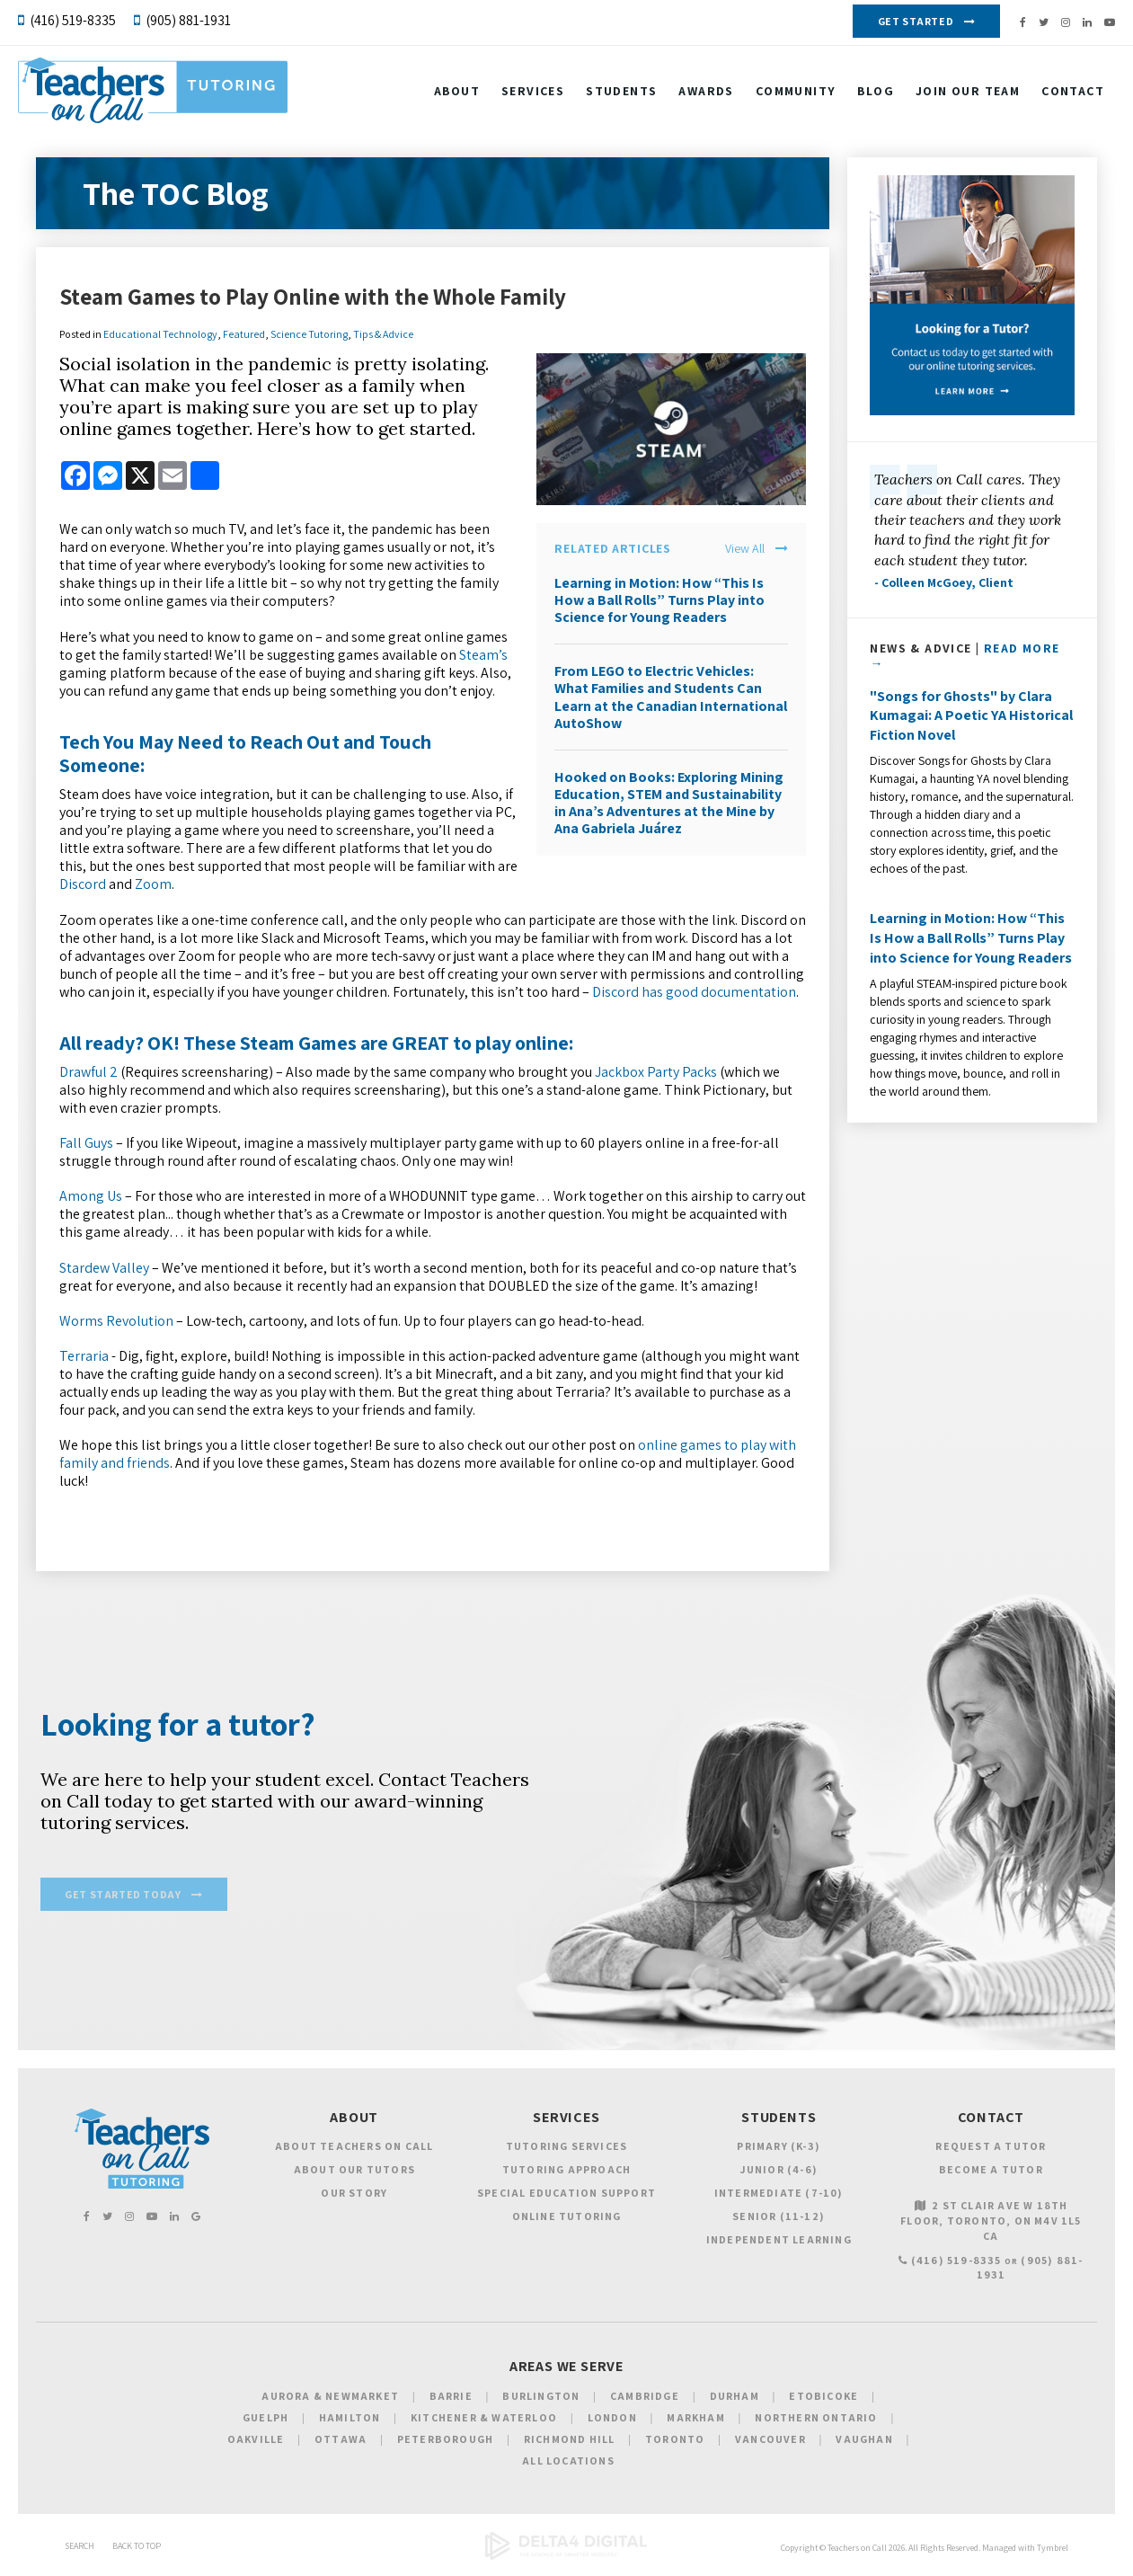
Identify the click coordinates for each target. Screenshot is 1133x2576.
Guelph (265, 2420)
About (457, 92)
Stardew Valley (104, 1267)
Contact (1072, 92)
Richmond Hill (569, 2441)
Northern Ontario (816, 2420)
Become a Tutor (991, 2172)
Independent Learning (779, 2242)
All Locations (568, 2463)
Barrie (451, 2398)
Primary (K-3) (778, 2148)
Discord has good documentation (694, 991)
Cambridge (644, 2398)
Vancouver (770, 2441)
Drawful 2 (88, 1071)
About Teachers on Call (354, 2148)
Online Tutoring (567, 2218)
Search (79, 2548)
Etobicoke (823, 2398)
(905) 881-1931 (188, 20)
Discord (82, 884)
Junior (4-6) (779, 2172)
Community (796, 92)
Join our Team (968, 92)
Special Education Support (566, 2195)
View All (745, 548)
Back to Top (136, 2548)
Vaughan (864, 2441)
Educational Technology (160, 334)
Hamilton (350, 2420)
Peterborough (445, 2441)
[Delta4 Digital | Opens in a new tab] (566, 2559)
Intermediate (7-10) (779, 2195)
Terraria (84, 1355)
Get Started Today (123, 1897)
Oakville (256, 2441)
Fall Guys (86, 1142)
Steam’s (483, 654)
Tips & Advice (383, 334)
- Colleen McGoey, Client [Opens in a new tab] (944, 582)
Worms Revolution (116, 1320)
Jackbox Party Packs (656, 1071)
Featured (244, 334)
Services (532, 92)
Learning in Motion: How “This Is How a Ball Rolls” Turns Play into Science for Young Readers (659, 599)
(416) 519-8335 (73, 20)
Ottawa (340, 2441)
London (612, 2420)
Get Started (916, 21)
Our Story (354, 2195)
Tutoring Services (566, 2148)
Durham (734, 2398)
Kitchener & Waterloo (484, 2420)
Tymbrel (1052, 2550)
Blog (875, 92)
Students (621, 92)
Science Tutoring (309, 334)
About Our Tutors (354, 2172)
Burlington (541, 2398)
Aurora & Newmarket (330, 2398)
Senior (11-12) (778, 2218)
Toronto (674, 2441)
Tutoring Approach (566, 2172)
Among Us (90, 1195)
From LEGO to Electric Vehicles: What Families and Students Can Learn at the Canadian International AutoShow (670, 697)
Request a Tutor (990, 2148)
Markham (695, 2420)
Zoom (153, 884)
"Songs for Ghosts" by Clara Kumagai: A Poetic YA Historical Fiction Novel (971, 715)
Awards (705, 92)
